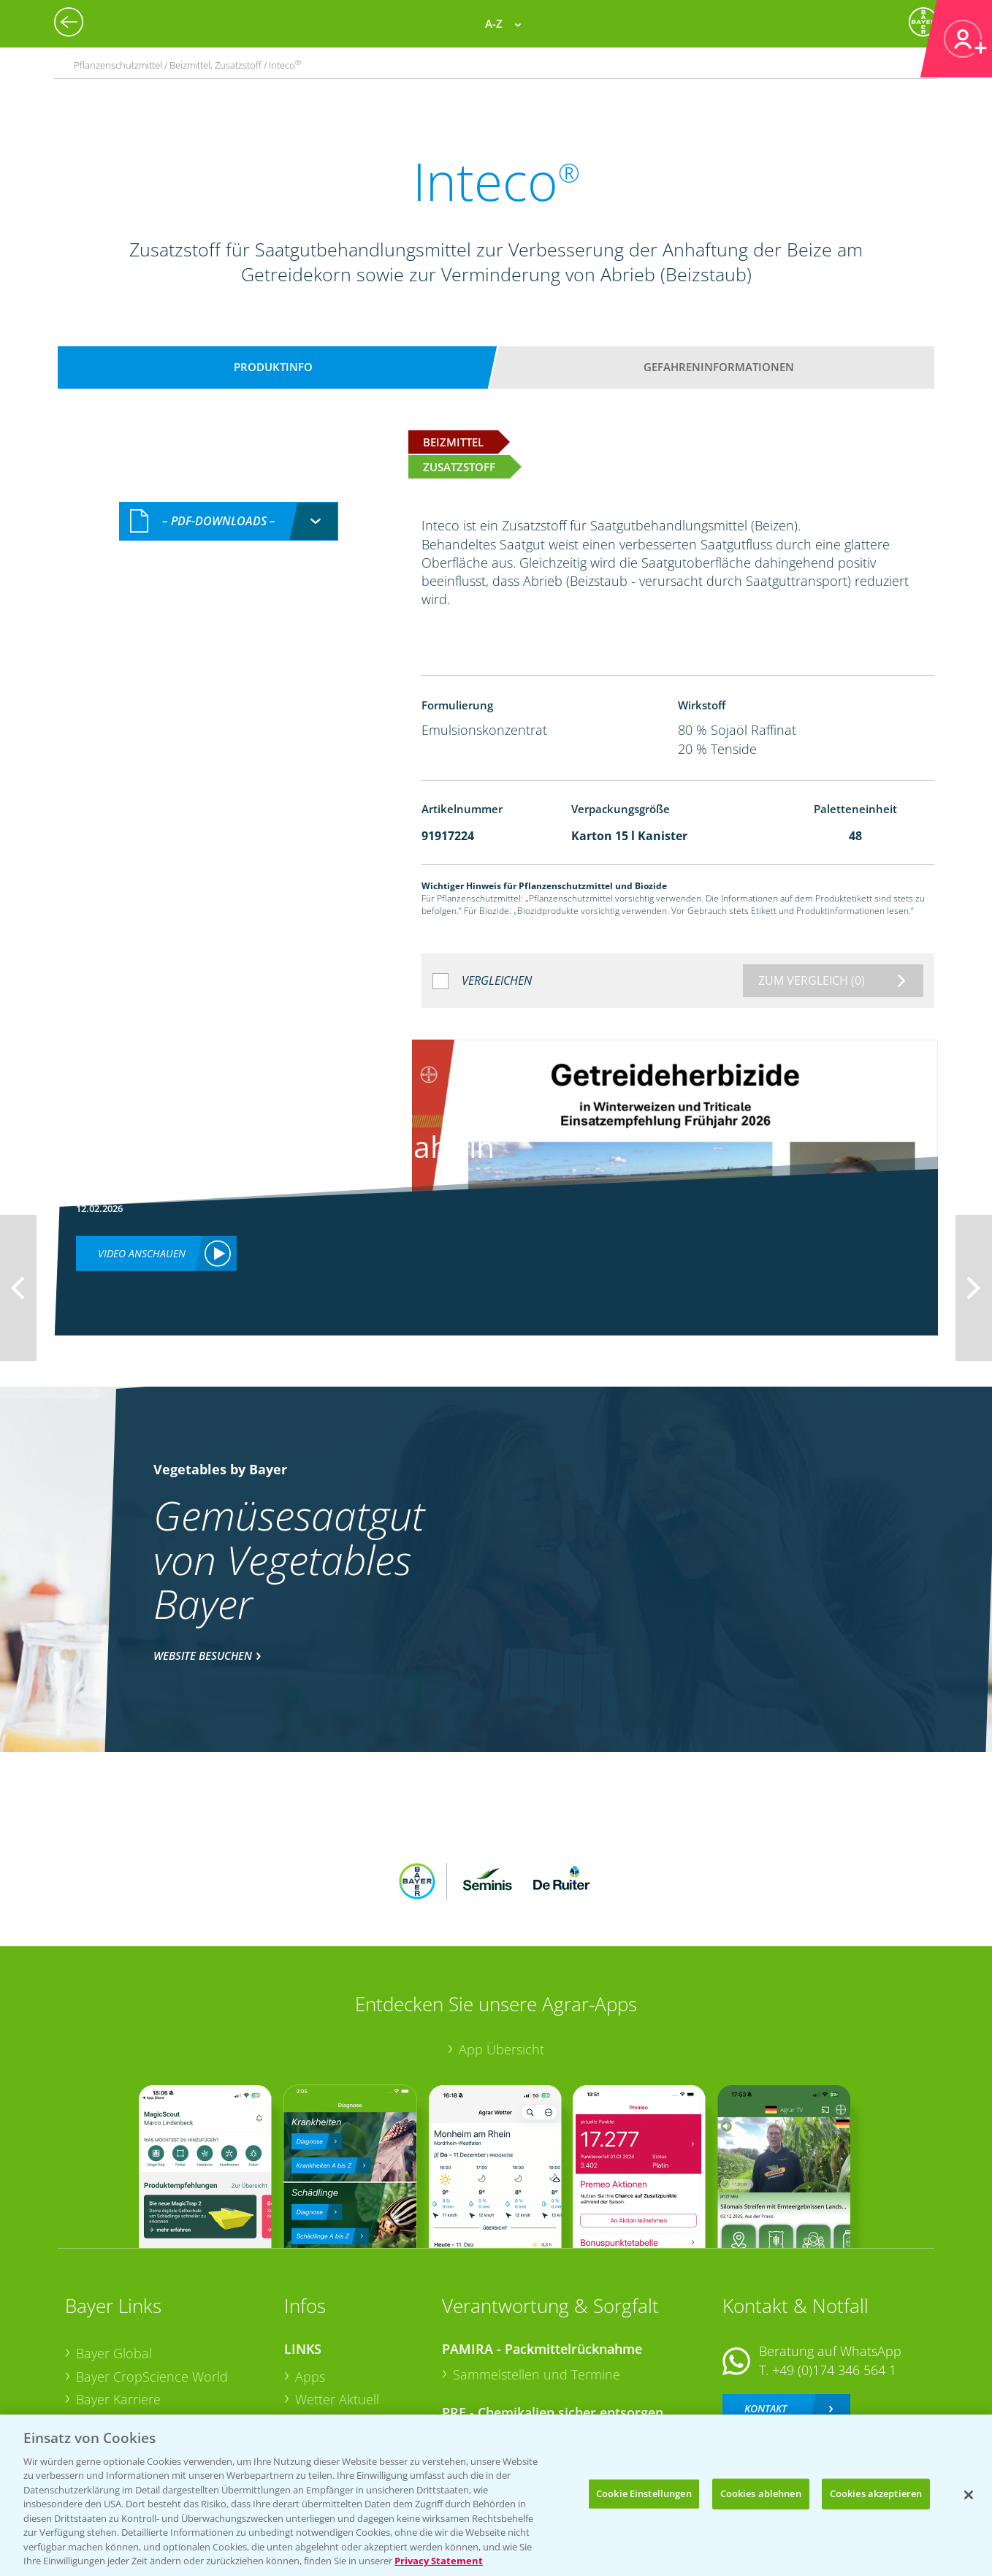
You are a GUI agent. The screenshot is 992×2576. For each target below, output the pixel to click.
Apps (310, 2280)
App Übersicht (501, 1953)
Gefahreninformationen (719, 366)
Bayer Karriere (118, 2303)
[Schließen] (969, 2495)
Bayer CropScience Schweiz (158, 2349)
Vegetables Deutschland (148, 2396)
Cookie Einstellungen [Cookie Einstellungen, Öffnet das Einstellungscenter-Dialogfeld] (644, 2493)
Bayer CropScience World (152, 2280)
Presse (95, 2373)
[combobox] (228, 521)
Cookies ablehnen (760, 2493)
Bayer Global (114, 2257)
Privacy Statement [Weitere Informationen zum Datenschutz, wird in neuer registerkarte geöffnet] (438, 2560)
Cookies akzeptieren (876, 2493)
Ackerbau (323, 2372)
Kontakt (765, 2313)
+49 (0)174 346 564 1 (834, 2273)
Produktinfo (273, 366)
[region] (496, 2495)
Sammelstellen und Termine (536, 2278)
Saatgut (317, 2395)
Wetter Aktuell (337, 2303)
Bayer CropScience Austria (155, 2327)
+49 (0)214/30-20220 (833, 2377)
